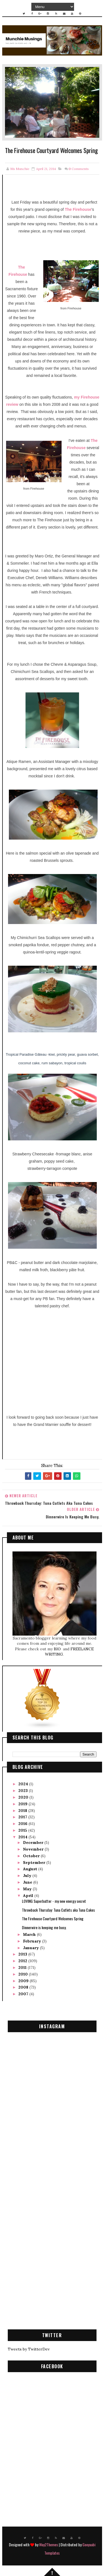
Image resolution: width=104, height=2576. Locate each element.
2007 (23, 1993)
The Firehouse (78, 209)
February (32, 1941)
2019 (23, 1803)
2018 (23, 1810)
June (28, 1882)
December (33, 1842)
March (30, 1934)
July (27, 1875)
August (30, 1869)
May (28, 1888)
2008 (23, 1987)
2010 (23, 1974)
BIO (58, 1648)
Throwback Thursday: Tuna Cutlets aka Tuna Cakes (58, 1910)
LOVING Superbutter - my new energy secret (54, 1901)
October (32, 1855)
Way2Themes (48, 2544)
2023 (23, 1790)
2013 (23, 1954)
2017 (23, 1817)
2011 (23, 1967)
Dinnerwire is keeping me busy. (44, 1927)
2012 (23, 1960)
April (28, 1895)
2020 (23, 1797)
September (34, 1862)
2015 (23, 1830)
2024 (23, 1784)
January (31, 1947)
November (34, 1849)
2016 (23, 1823)
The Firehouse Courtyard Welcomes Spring (52, 1919)
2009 (24, 1980)
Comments (79, 169)
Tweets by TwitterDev (29, 2349)
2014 (23, 1836)
